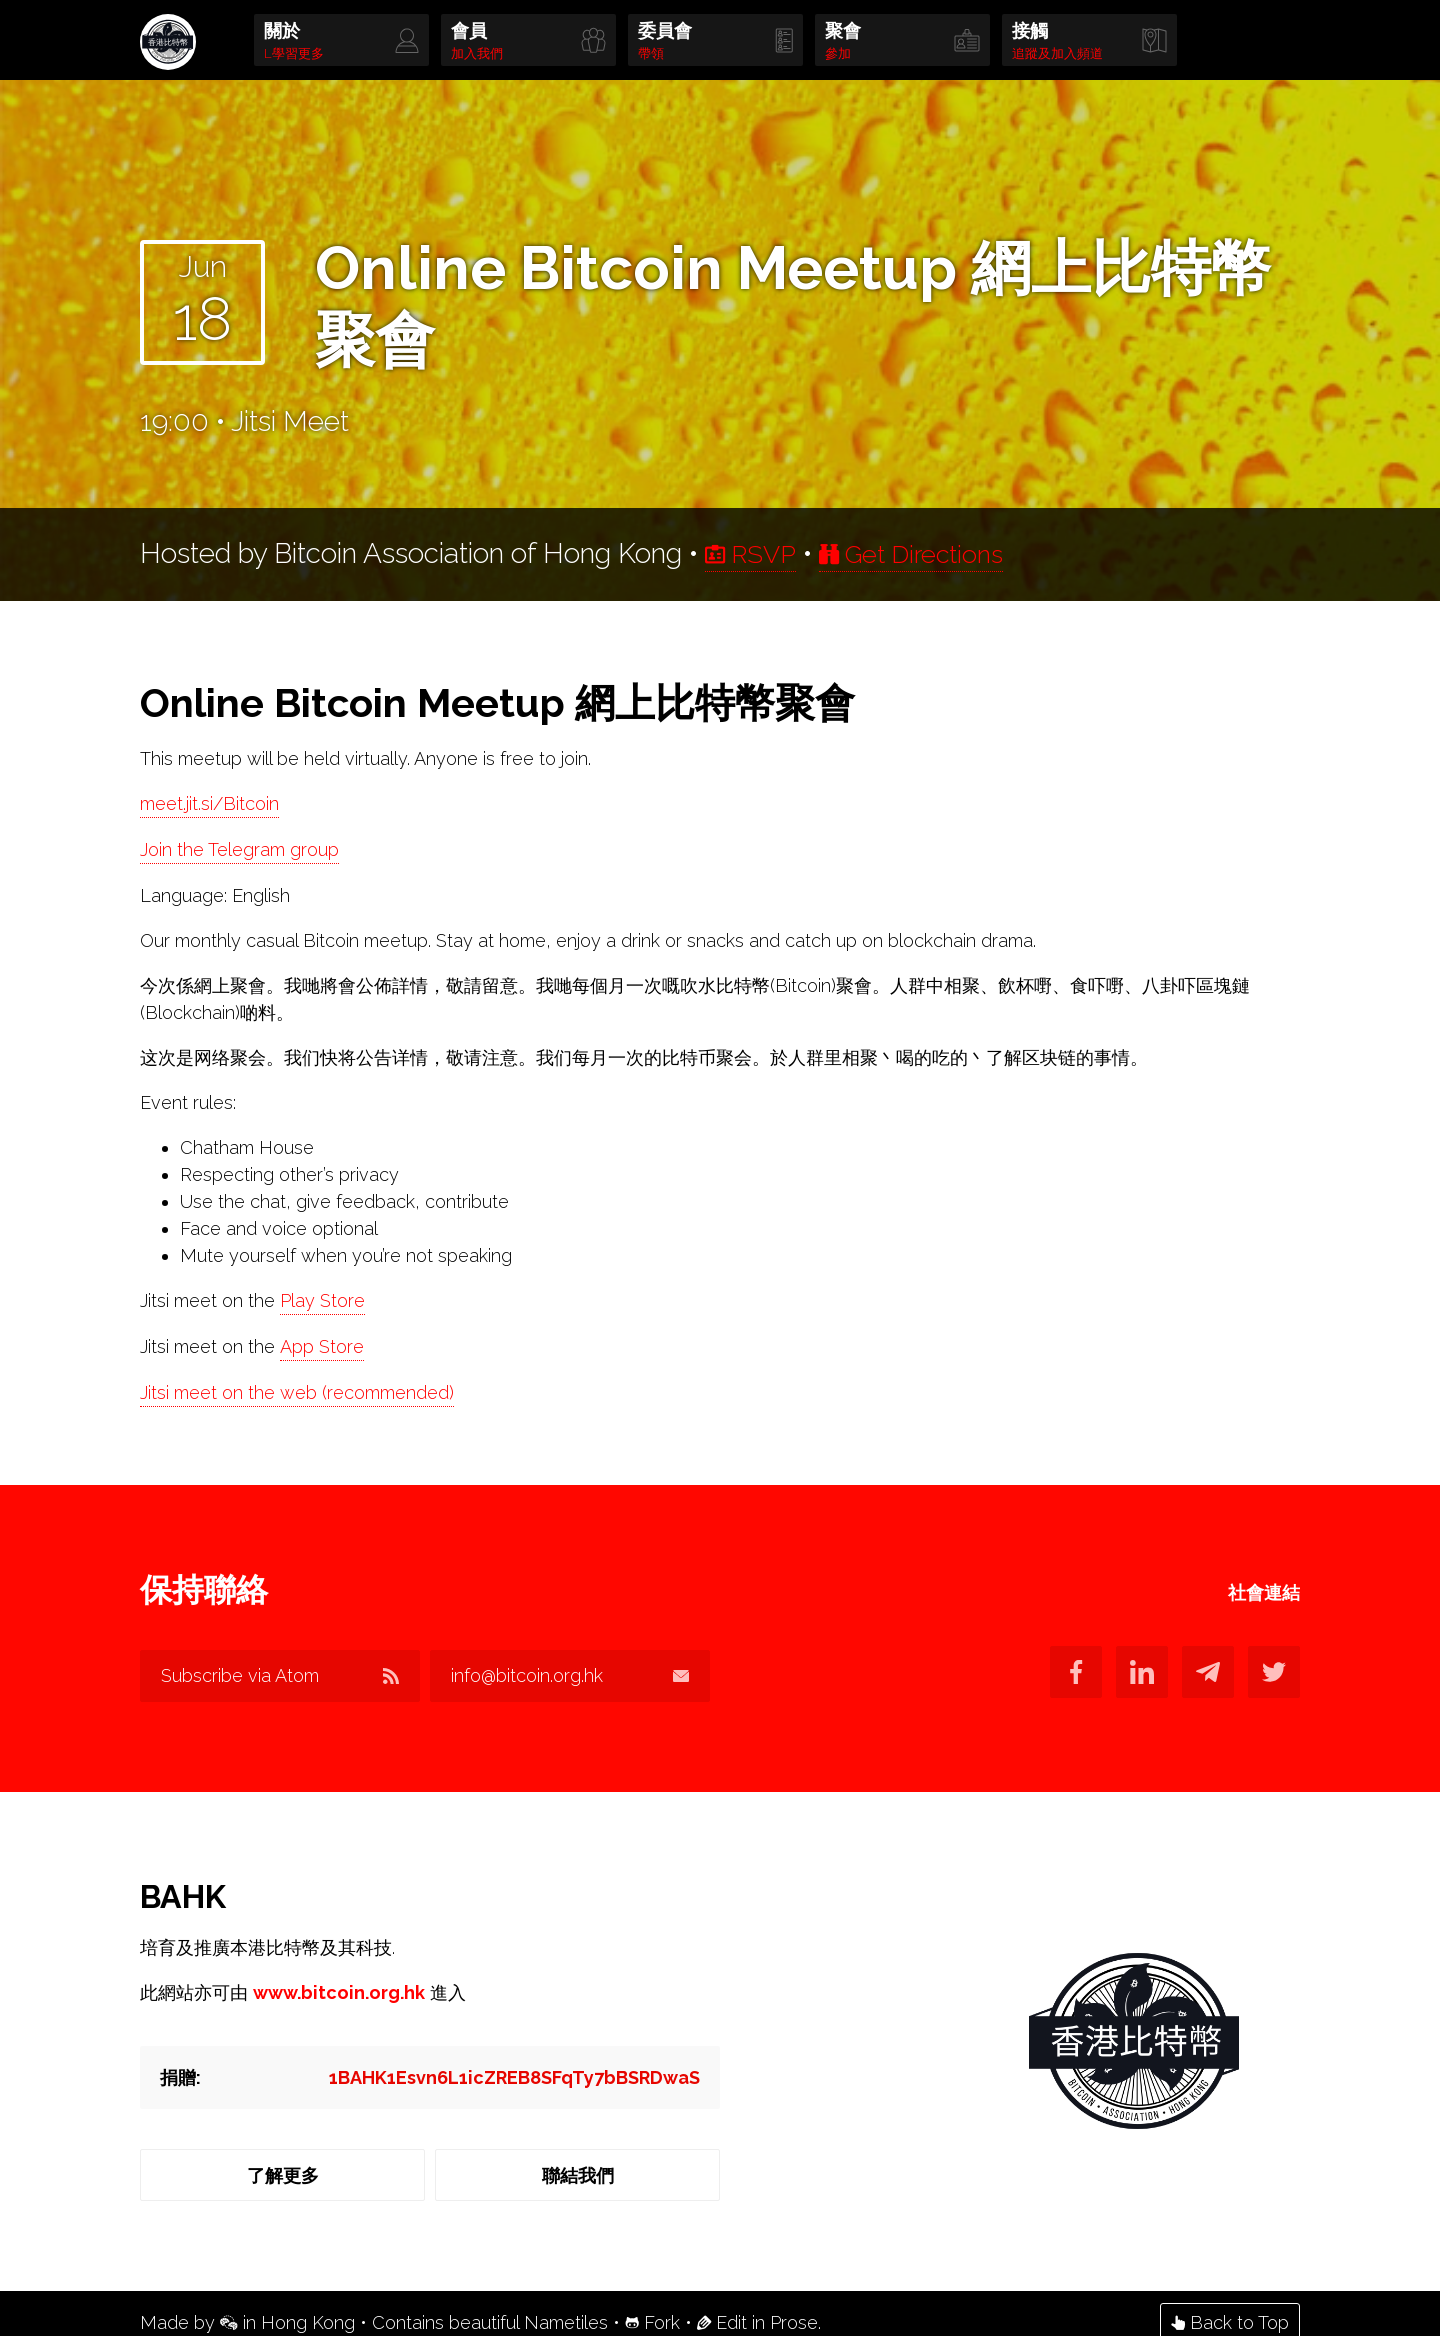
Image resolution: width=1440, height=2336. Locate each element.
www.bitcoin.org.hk (339, 1983)
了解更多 (280, 2166)
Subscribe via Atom (280, 1676)
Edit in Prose (757, 2303)
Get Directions (932, 553)
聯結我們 (580, 2166)
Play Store (322, 1301)
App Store (322, 1347)
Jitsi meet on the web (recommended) (297, 1393)
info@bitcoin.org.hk (580, 1676)
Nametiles (566, 2303)
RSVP (756, 553)
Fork (652, 2303)
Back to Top (1230, 2303)
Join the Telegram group (239, 850)
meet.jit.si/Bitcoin (209, 804)
